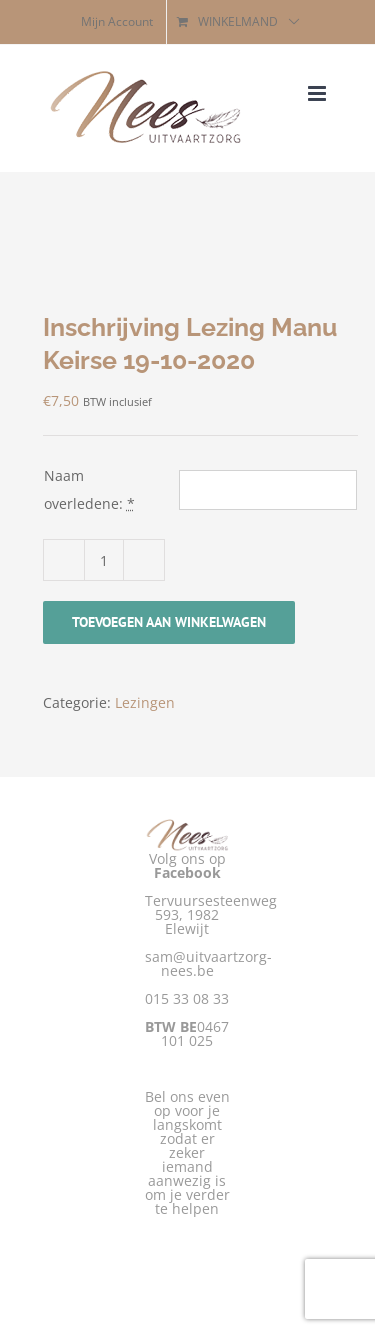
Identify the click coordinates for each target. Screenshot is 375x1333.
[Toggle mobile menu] (318, 93)
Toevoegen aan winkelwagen (169, 622)
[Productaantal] (104, 560)
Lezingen (145, 702)
